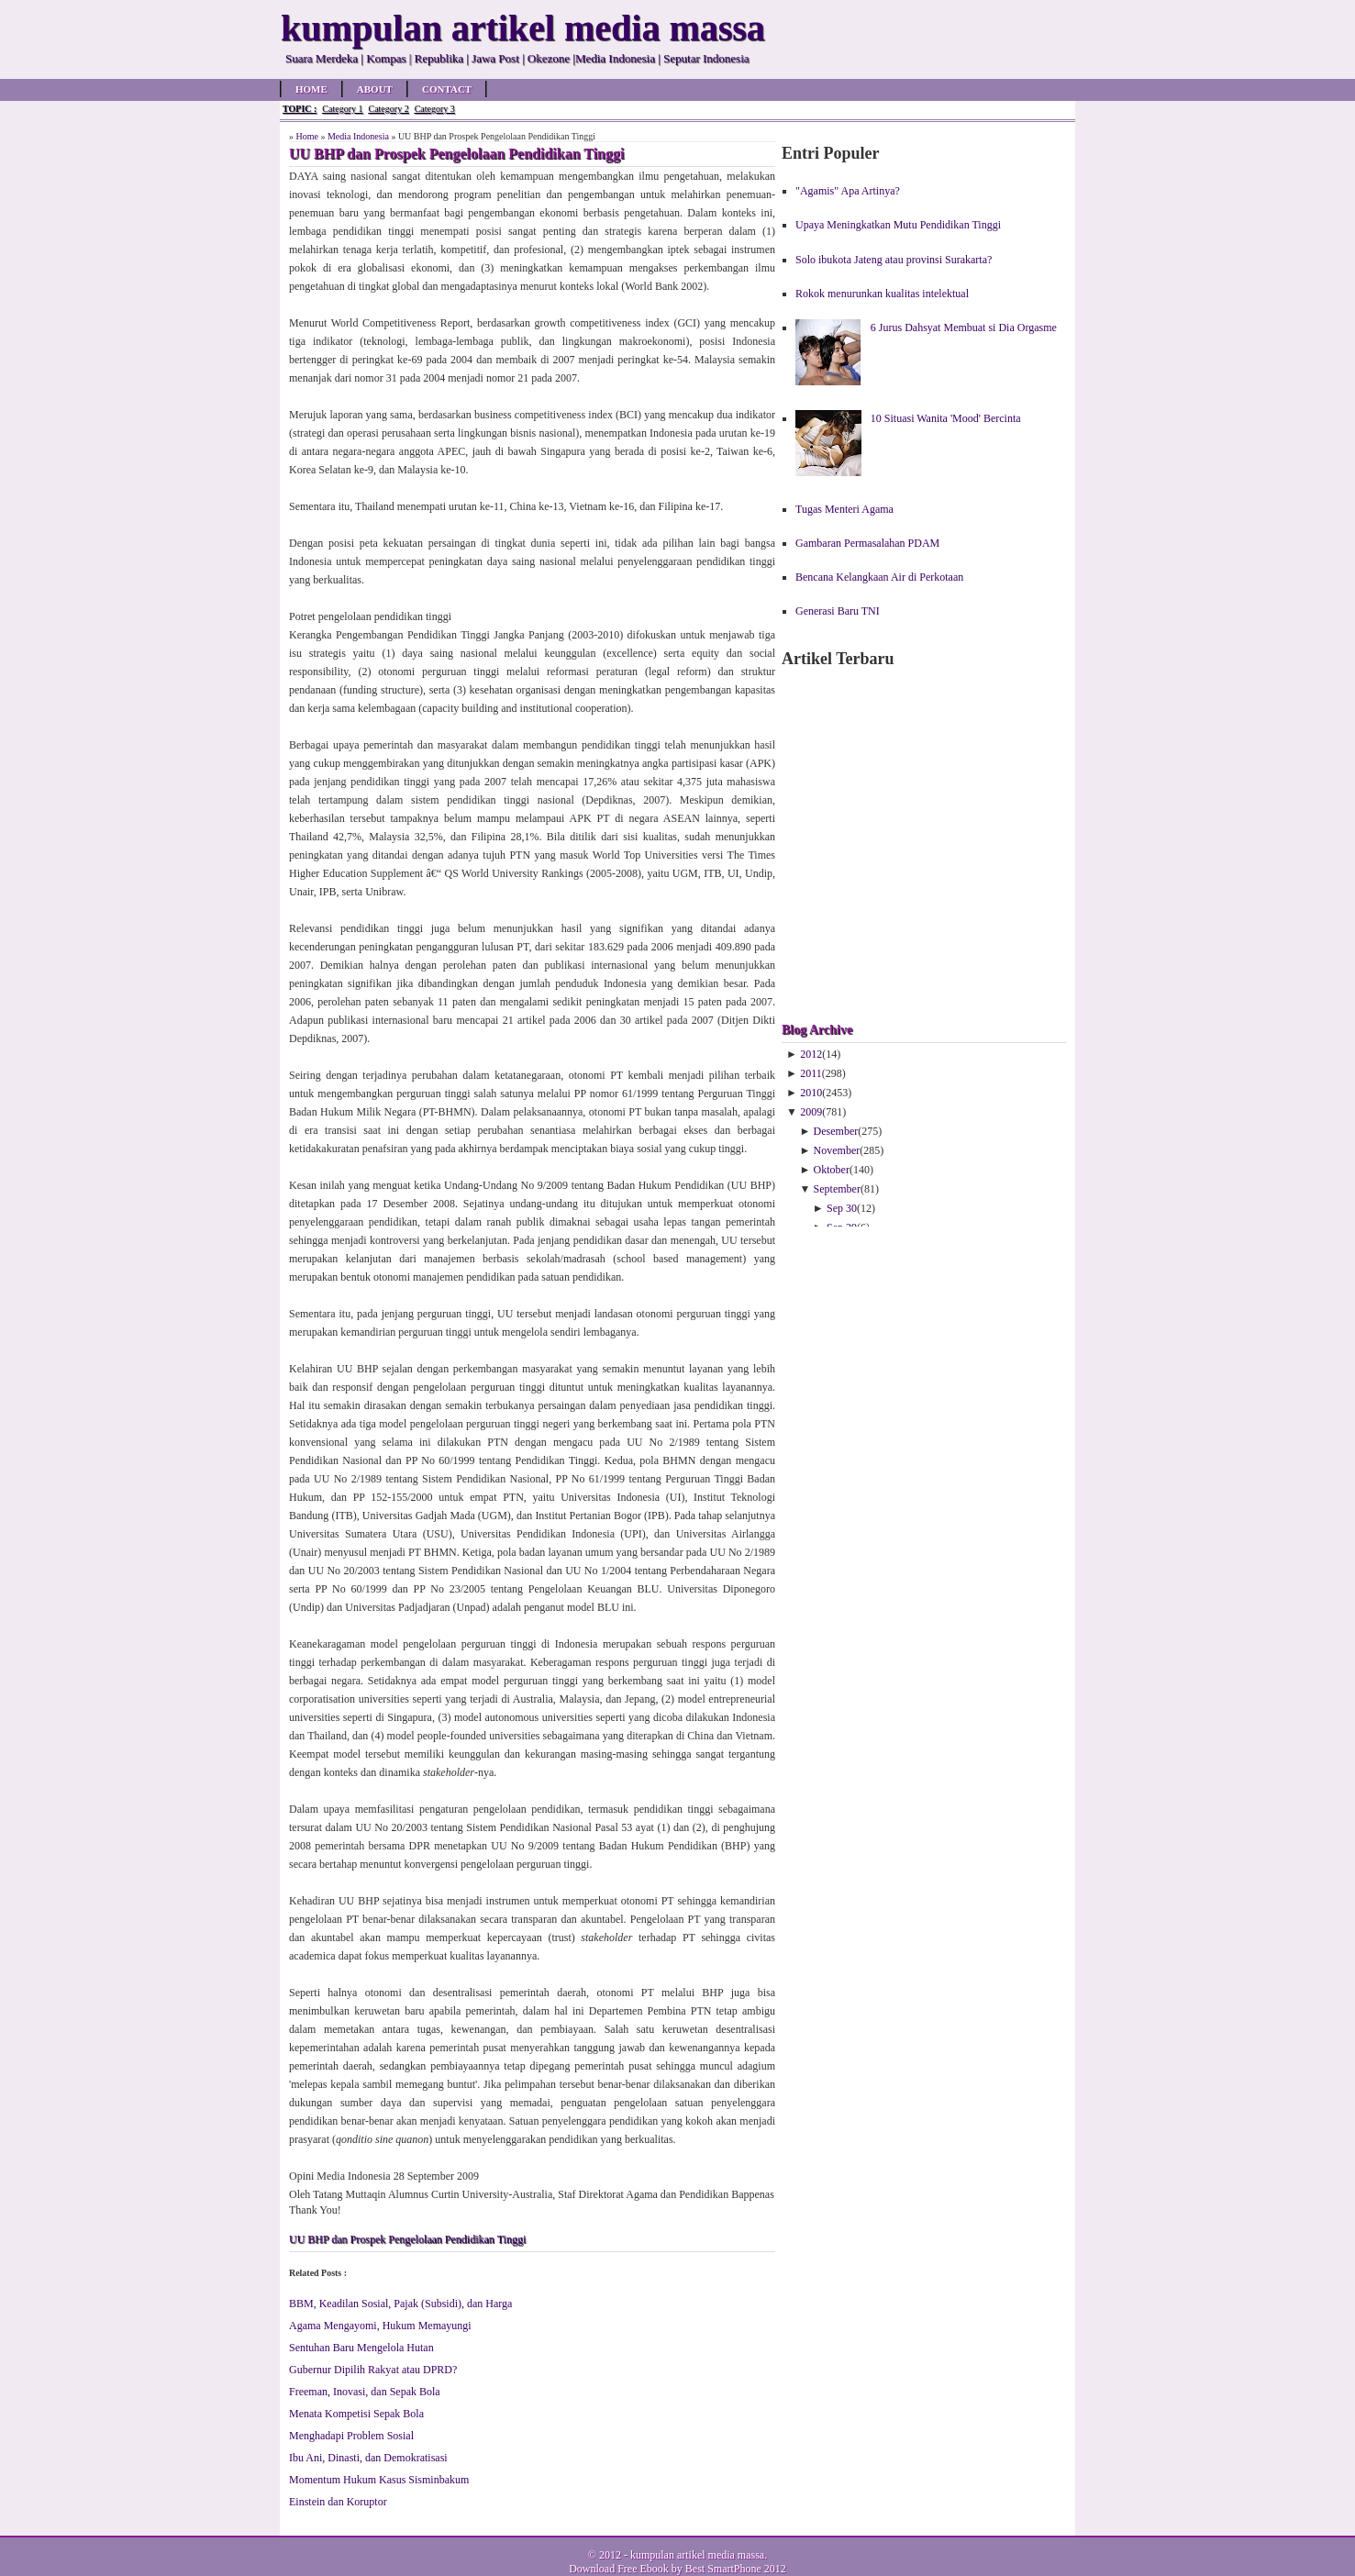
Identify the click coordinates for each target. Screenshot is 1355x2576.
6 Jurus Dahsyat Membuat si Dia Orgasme (964, 327)
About (375, 88)
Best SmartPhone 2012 (735, 2568)
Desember (836, 1131)
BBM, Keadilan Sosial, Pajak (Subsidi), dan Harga (400, 2303)
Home (311, 88)
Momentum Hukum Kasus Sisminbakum (379, 2479)
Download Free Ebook (619, 2568)
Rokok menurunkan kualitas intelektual (882, 293)
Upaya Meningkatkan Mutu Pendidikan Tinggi (898, 224)
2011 (811, 1073)
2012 (811, 1054)
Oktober (832, 1169)
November (837, 1150)
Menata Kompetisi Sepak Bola (356, 2413)
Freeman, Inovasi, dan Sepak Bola (364, 2391)
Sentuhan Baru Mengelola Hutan (361, 2347)
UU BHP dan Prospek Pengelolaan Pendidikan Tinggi (407, 2239)
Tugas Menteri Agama (844, 509)
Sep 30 (842, 1208)
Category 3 (435, 109)
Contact (447, 88)
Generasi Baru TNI (837, 611)
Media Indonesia (358, 136)
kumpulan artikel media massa (697, 2554)
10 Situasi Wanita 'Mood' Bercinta (946, 418)
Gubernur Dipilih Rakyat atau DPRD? (373, 2369)
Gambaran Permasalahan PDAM (867, 543)
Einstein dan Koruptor (338, 2501)
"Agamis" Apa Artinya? (847, 190)
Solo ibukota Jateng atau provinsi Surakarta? (893, 259)
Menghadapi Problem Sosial (351, 2435)
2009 (811, 1111)
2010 (811, 1092)
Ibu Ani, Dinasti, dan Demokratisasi (368, 2457)
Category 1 (342, 109)
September (837, 1189)
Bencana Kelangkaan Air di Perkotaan (879, 577)
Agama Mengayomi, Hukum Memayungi (380, 2325)
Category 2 (388, 109)
